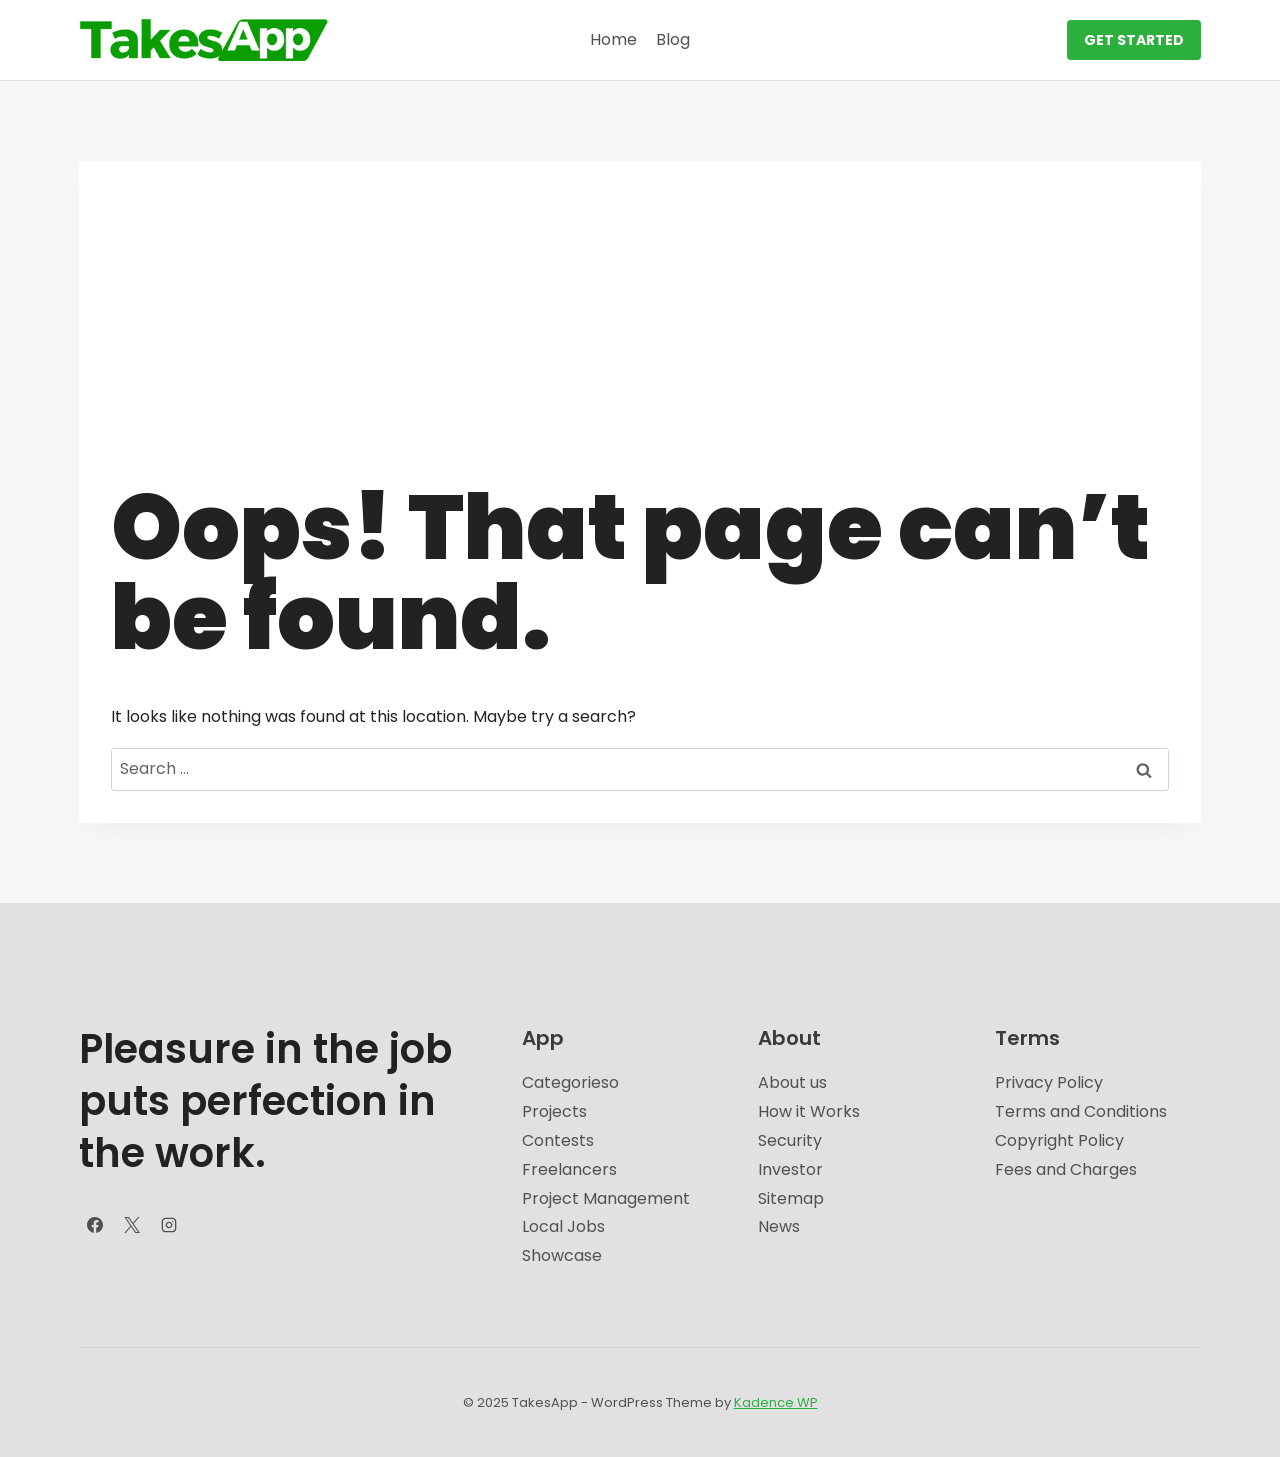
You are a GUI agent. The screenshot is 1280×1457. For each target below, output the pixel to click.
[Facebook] (95, 1225)
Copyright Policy (1059, 1140)
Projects (554, 1111)
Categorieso (570, 1082)
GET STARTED (1134, 40)
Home (613, 39)
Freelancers (569, 1169)
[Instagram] (169, 1225)
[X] (132, 1225)
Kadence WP (776, 1402)
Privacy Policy (1049, 1082)
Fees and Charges (1066, 1169)
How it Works (809, 1111)
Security (790, 1140)
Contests (558, 1140)
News (779, 1226)
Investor (790, 1169)
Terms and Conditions (1081, 1111)
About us (792, 1082)
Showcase (562, 1255)
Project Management (606, 1198)
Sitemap (791, 1198)
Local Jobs (563, 1226)
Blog (673, 39)
